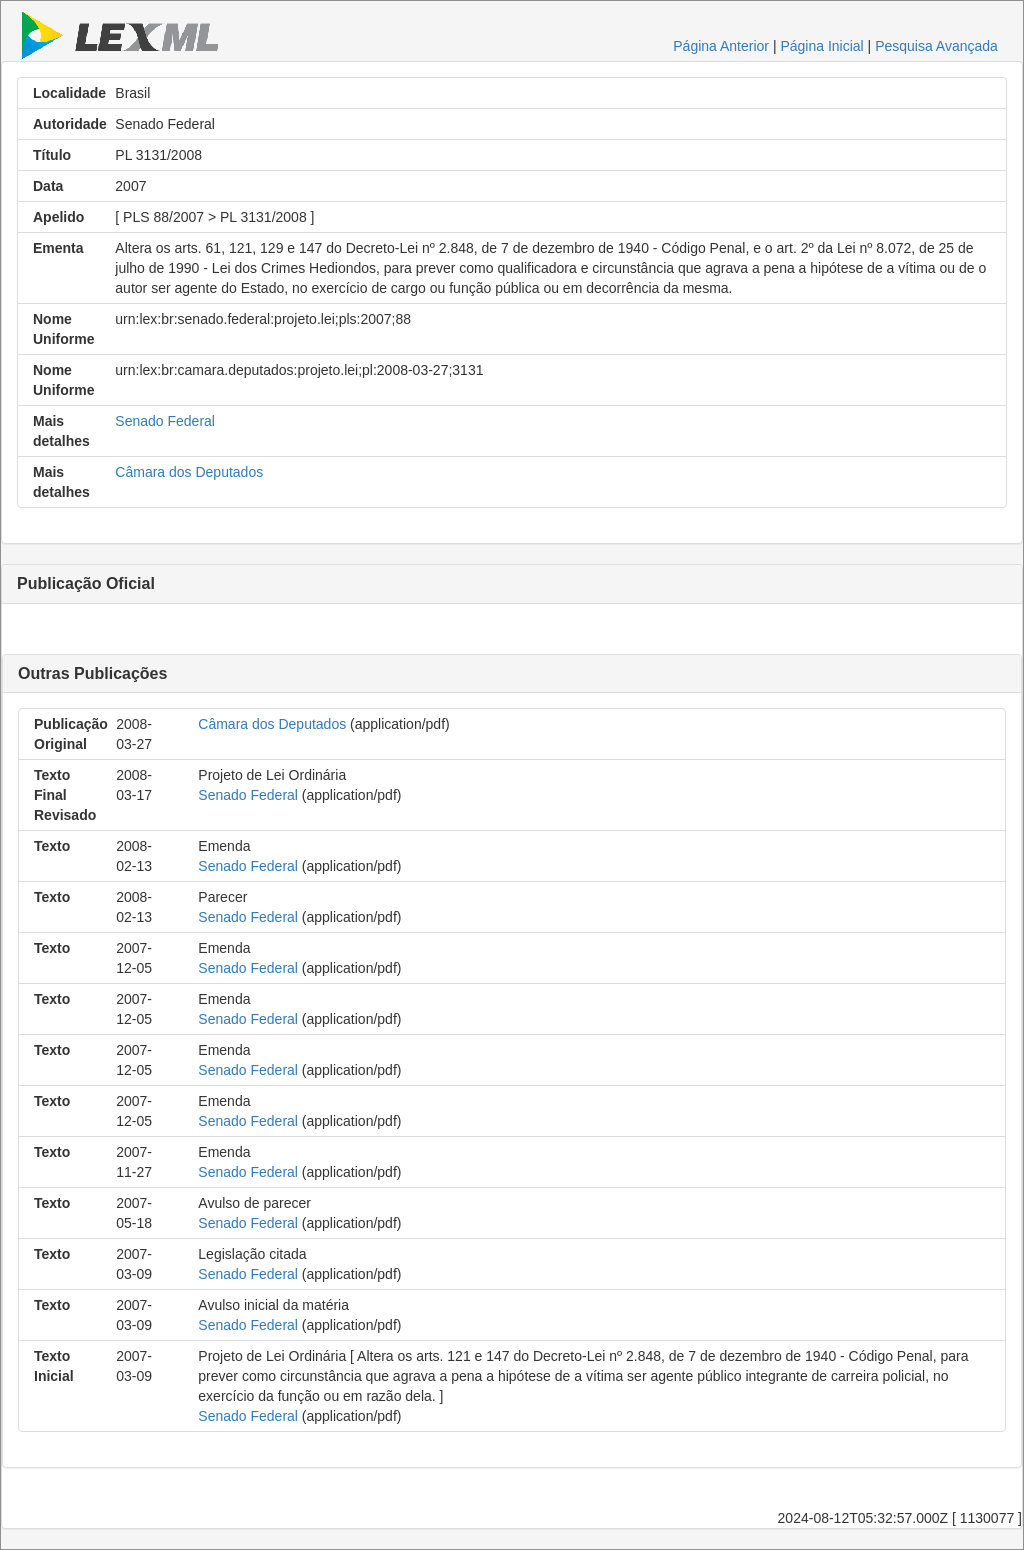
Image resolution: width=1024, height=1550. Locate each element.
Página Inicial (821, 46)
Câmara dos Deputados (189, 472)
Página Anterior (721, 46)
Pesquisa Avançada (936, 46)
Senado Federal (165, 421)
